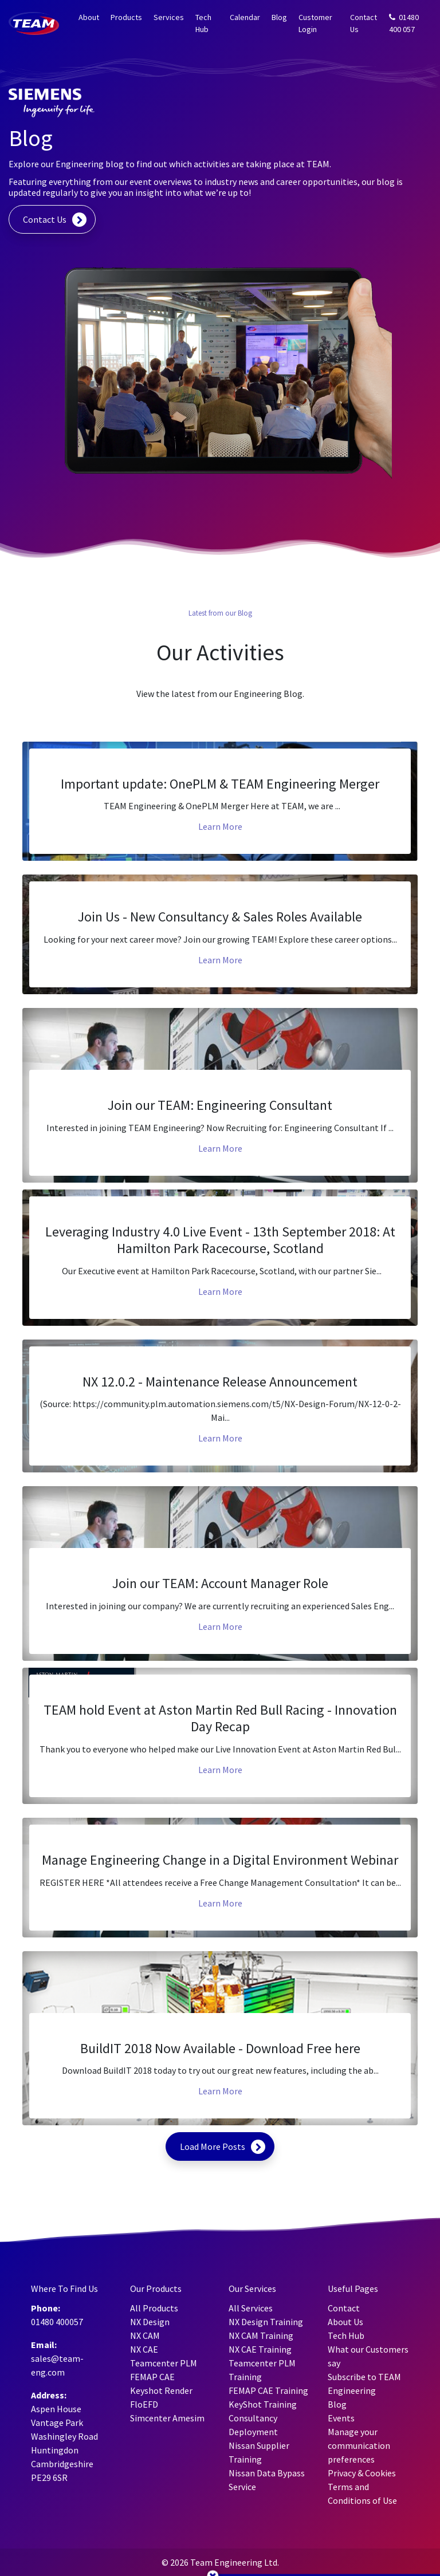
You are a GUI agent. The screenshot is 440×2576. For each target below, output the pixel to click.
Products (126, 17)
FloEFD (144, 2404)
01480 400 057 (404, 23)
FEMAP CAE (152, 2376)
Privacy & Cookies (362, 2473)
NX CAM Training (261, 2335)
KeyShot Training (263, 2404)
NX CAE (144, 2349)
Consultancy (253, 2418)
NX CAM (145, 2335)
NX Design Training (266, 2321)
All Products (154, 2308)
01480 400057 (57, 2321)
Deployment (253, 2431)
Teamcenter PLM (163, 2363)
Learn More (220, 826)
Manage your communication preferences (359, 2445)
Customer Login (315, 23)
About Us (345, 2321)
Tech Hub (203, 23)
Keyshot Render (161, 2390)
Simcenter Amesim (167, 2418)
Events (341, 2418)
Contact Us (363, 23)
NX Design (150, 2321)
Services (169, 17)
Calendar (245, 17)
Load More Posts (212, 2146)
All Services (251, 2308)
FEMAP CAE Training (268, 2390)
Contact (344, 2308)
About (88, 17)
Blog (279, 17)
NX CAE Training (260, 2349)
